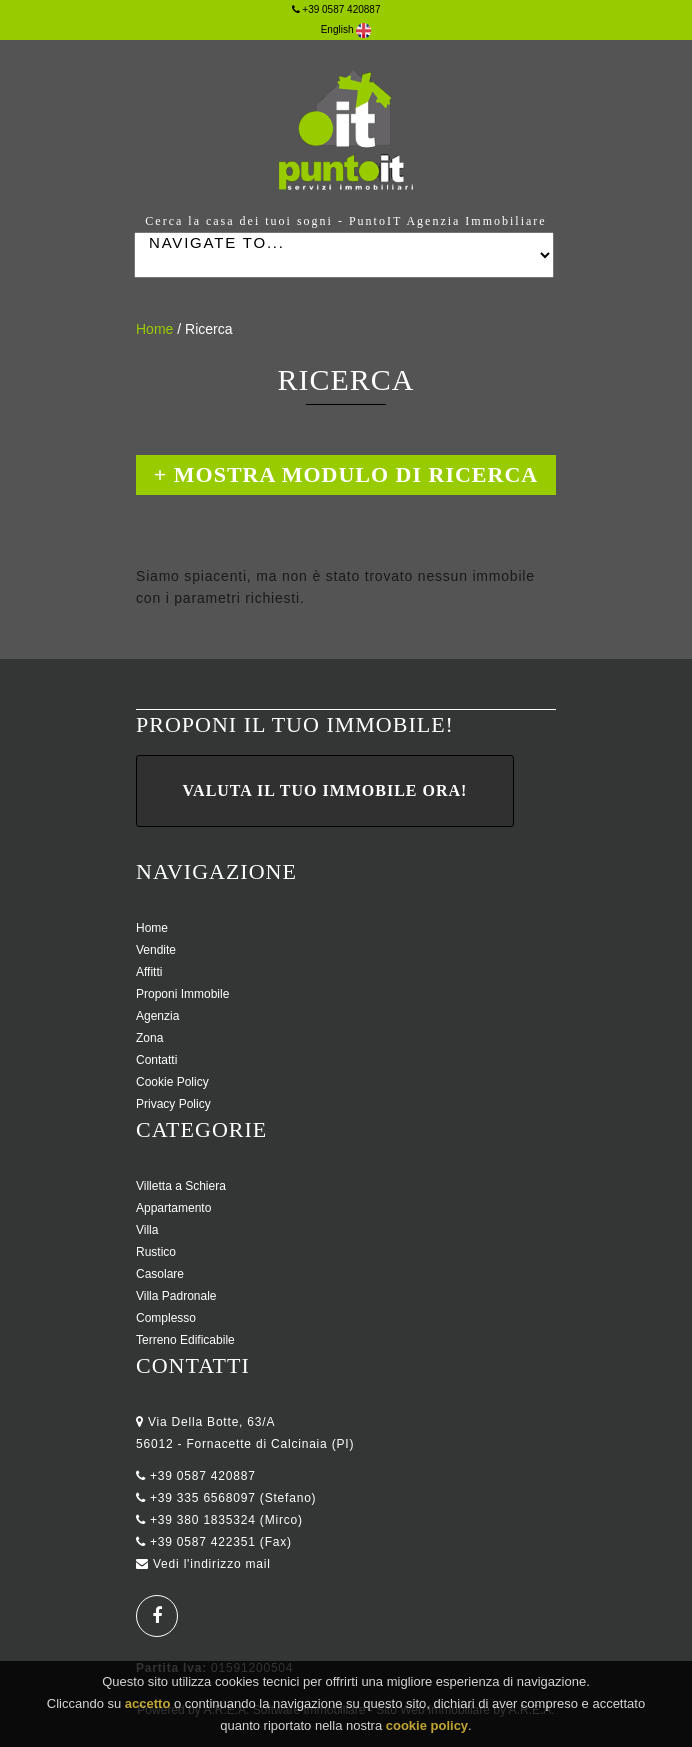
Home (154, 329)
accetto (148, 1707)
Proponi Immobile (182, 994)
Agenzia (157, 1016)
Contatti (156, 1060)
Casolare (160, 1274)
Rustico (156, 1252)
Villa (147, 1230)
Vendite (156, 950)
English (346, 29)
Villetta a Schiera (181, 1186)
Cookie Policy (172, 1082)
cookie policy (427, 1729)
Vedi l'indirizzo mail (212, 1564)
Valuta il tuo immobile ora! (325, 790)
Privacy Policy (173, 1104)
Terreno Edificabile (185, 1340)
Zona (149, 1038)
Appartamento (173, 1208)
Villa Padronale (176, 1296)
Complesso (166, 1318)
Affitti (149, 972)
